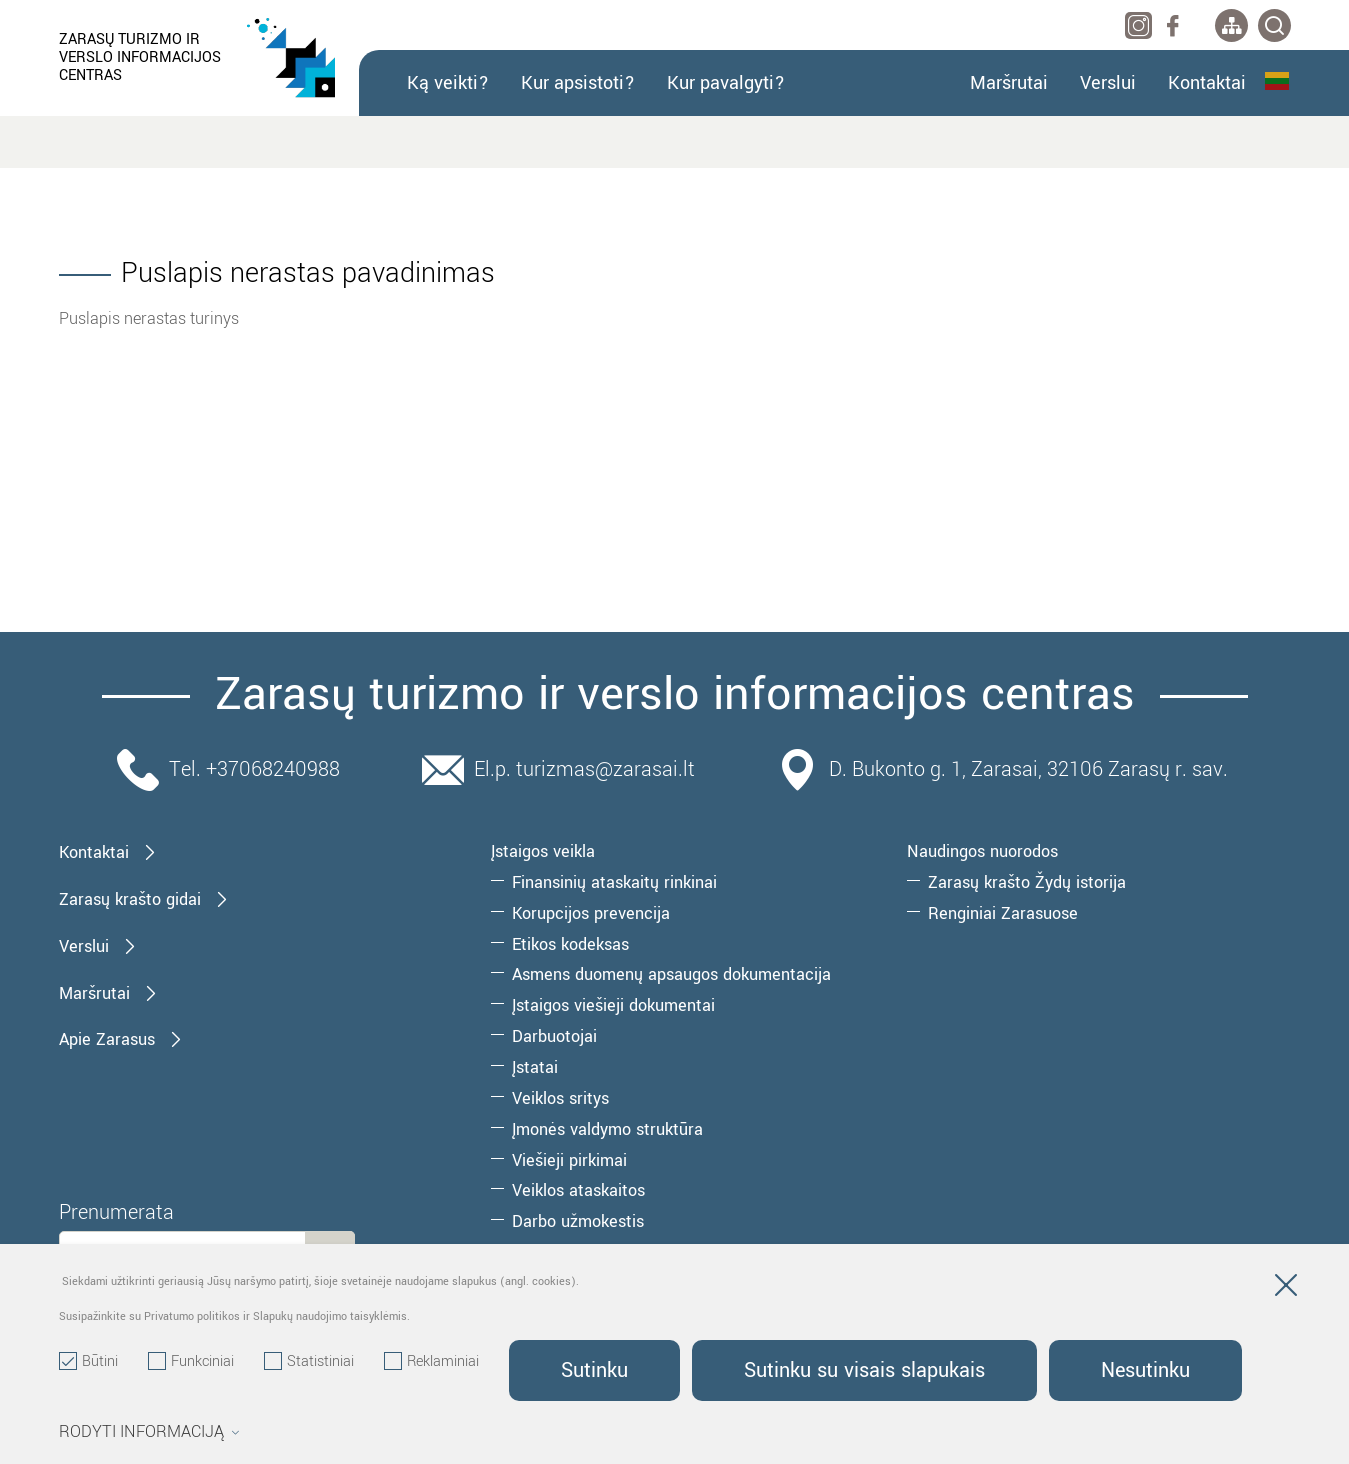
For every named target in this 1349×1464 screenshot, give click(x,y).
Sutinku (594, 1370)
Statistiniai (309, 1362)
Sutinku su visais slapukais (864, 1370)
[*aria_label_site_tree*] (1231, 25)
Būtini (88, 1362)
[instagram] (1138, 25)
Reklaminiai (431, 1362)
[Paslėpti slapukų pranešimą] (1286, 1289)
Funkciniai (191, 1362)
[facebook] (1172, 25)
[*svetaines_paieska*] (1274, 25)
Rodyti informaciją (149, 1432)
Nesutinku (1145, 1370)
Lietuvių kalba (1277, 81)
